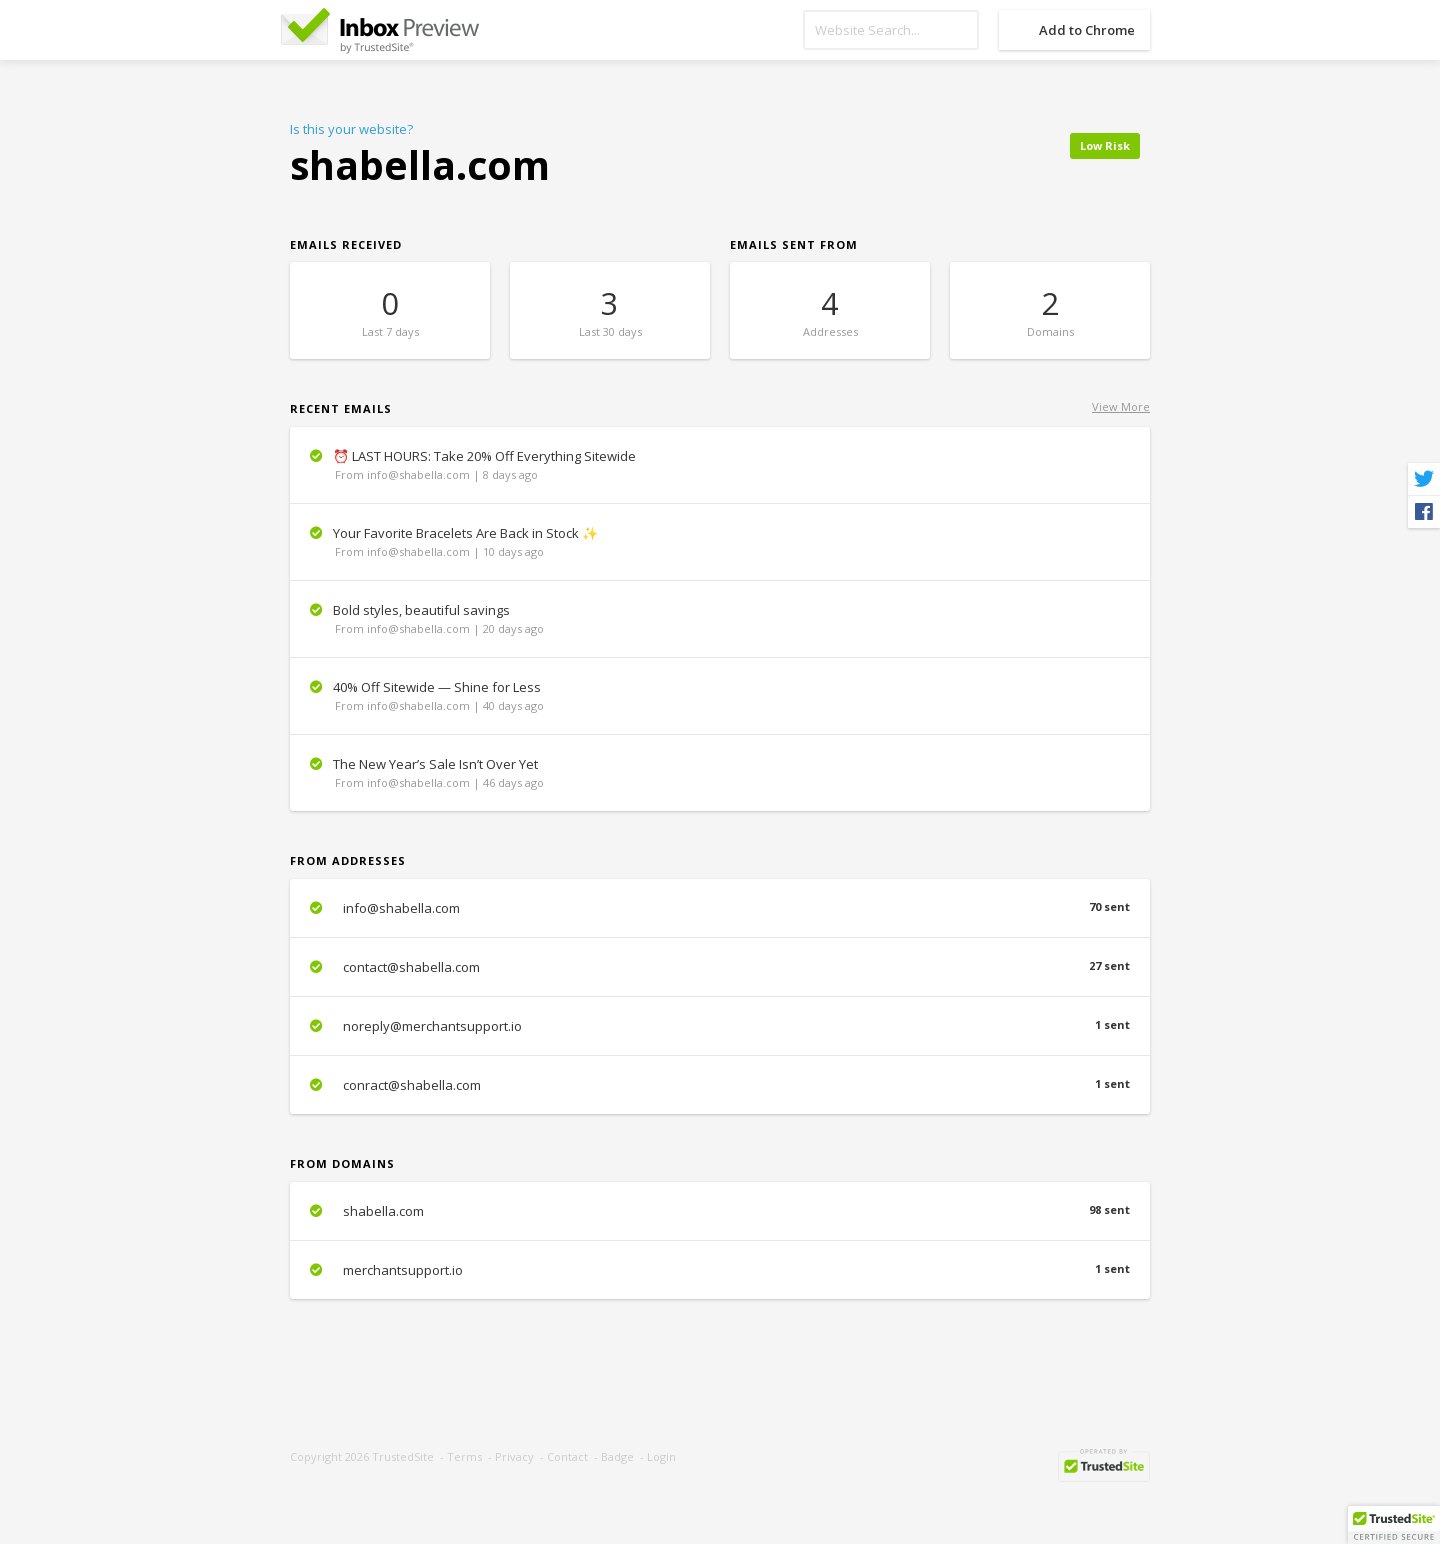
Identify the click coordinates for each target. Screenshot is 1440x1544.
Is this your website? (351, 129)
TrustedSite (403, 1456)
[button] (1394, 1525)
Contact (567, 1456)
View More (1121, 406)
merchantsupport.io (720, 1270)
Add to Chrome (1087, 30)
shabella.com (720, 1211)
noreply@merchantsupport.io (720, 1026)
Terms (464, 1456)
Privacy (514, 1456)
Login (661, 1456)
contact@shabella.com (720, 967)
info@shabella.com (720, 908)
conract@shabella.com (720, 1085)
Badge (617, 1456)
